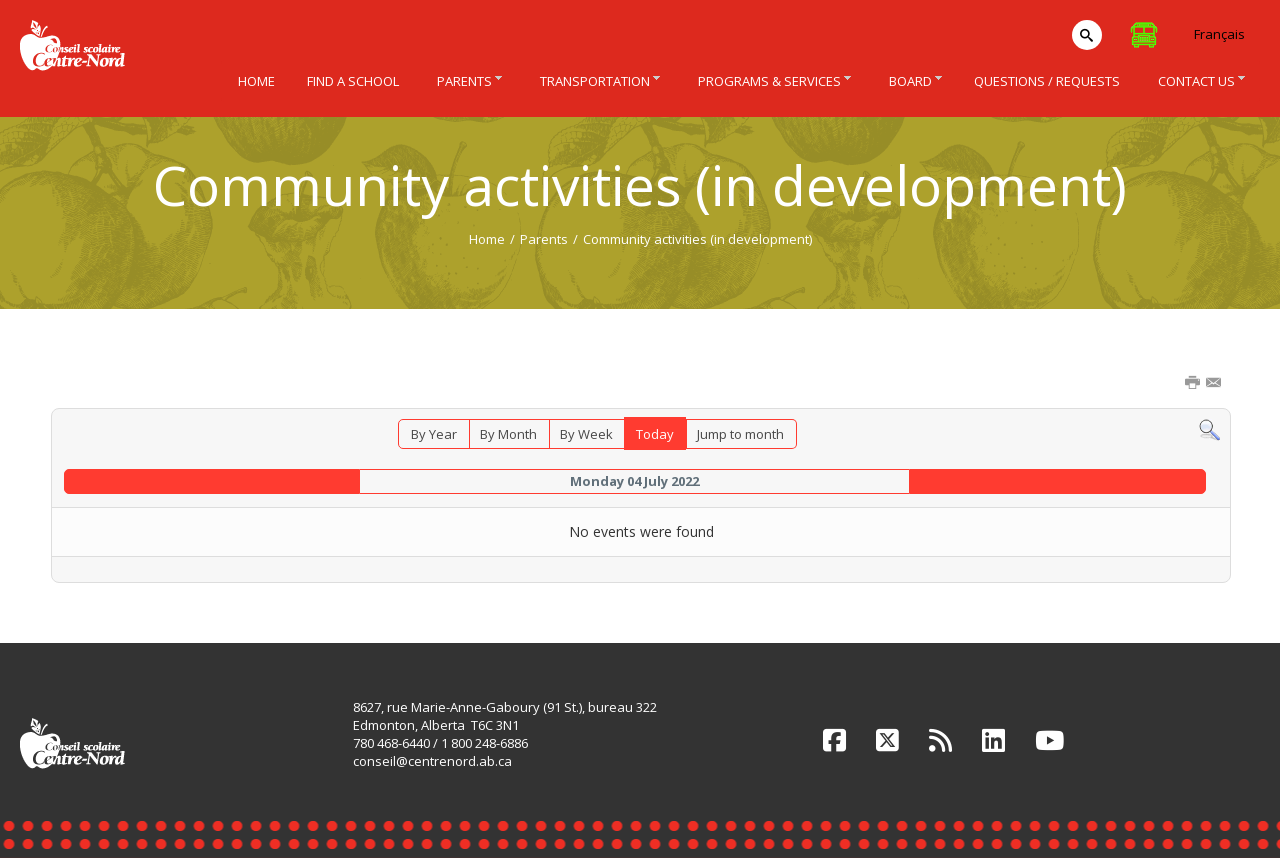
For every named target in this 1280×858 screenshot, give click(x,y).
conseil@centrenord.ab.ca (432, 761)
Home (487, 239)
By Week (586, 434)
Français (1219, 34)
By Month (508, 434)
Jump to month (740, 434)
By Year (434, 434)
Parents (544, 239)
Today (655, 434)
